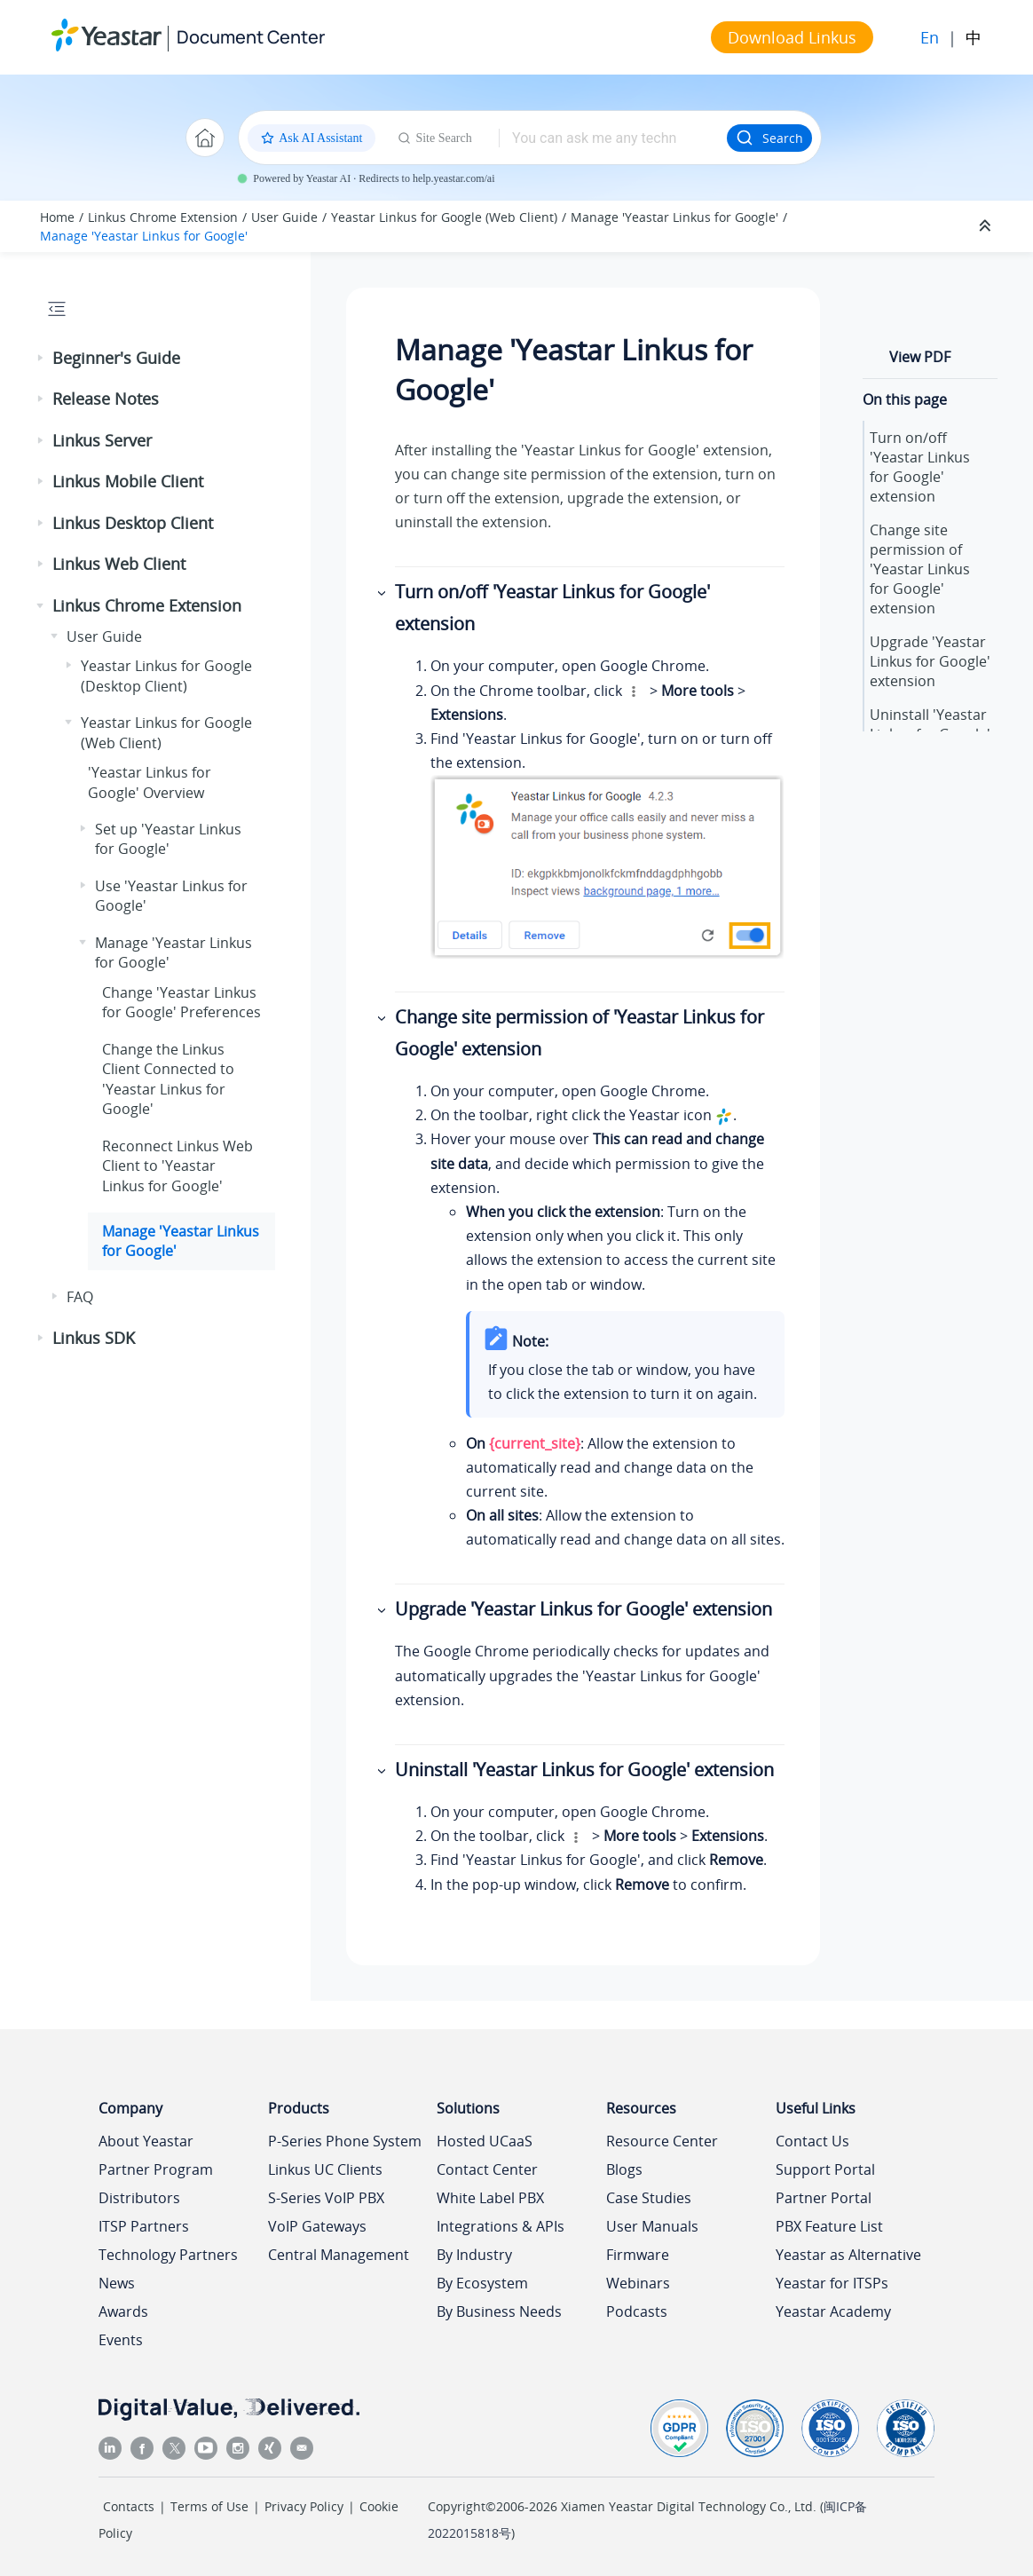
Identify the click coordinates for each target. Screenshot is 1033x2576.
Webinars (638, 2283)
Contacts (128, 2506)
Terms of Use (209, 2506)
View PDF (919, 357)
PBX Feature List (829, 2226)
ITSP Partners (144, 2226)
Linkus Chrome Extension (163, 217)
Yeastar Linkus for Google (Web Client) (444, 217)
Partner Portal (823, 2198)
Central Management (338, 2254)
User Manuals (652, 2226)
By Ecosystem (482, 2283)
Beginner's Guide (116, 357)
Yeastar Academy (833, 2311)
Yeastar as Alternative (848, 2254)
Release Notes (105, 398)
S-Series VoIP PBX (326, 2198)
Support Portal (825, 2169)
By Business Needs (499, 2311)
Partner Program (156, 2169)
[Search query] (613, 137)
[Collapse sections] (986, 226)
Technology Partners (168, 2254)
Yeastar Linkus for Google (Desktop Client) (166, 675)
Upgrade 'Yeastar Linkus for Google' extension (930, 661)
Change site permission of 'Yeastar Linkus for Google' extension (920, 569)
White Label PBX (490, 2198)
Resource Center (662, 2141)
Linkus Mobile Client (127, 481)
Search (769, 137)
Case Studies (648, 2198)
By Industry (474, 2254)
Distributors (139, 2198)
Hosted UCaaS (484, 2141)
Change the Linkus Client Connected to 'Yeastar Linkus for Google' (168, 1078)
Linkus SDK (93, 1337)
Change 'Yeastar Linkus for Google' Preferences (181, 1002)
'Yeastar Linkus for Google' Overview (149, 782)
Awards (123, 2311)
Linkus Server (102, 440)
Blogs (624, 2169)
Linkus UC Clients (325, 2169)
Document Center (251, 37)
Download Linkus (792, 37)
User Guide (284, 217)
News (117, 2283)
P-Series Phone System (345, 2141)
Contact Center (487, 2169)
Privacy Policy (303, 2506)
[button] (41, 358)
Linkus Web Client (118, 563)
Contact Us (812, 2141)
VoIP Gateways (317, 2226)
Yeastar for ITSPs (832, 2283)
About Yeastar (146, 2141)
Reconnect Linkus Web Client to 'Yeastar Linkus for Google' (177, 1166)
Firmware (637, 2254)
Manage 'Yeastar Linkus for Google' (674, 217)
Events (121, 2340)
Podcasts (636, 2311)
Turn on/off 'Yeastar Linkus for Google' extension (920, 467)
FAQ (80, 1297)
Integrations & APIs (500, 2226)
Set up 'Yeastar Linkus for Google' (168, 838)
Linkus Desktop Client (132, 522)
